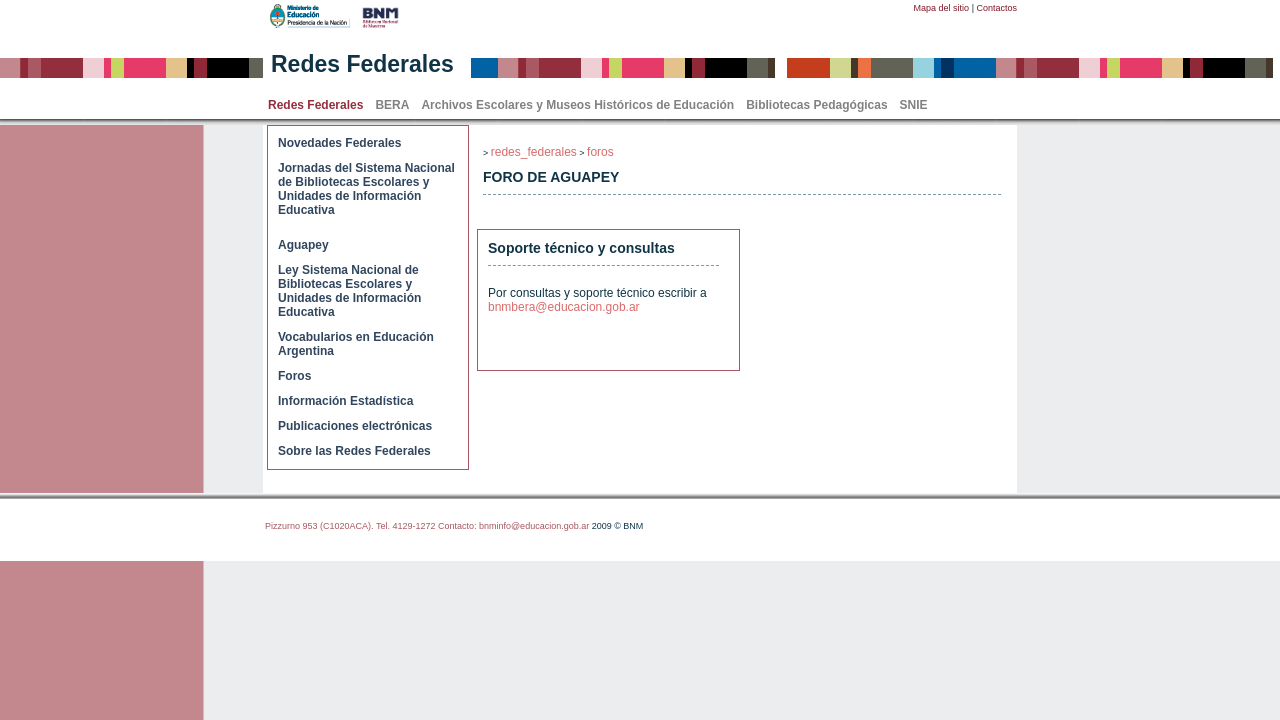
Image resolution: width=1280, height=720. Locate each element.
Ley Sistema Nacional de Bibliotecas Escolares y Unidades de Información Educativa (349, 291)
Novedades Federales (339, 143)
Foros (294, 376)
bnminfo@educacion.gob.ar (534, 526)
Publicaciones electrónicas (355, 426)
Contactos (996, 8)
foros (600, 152)
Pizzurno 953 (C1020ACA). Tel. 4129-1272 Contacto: (372, 526)
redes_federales (534, 152)
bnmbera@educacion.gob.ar (564, 307)
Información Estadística (345, 401)
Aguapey (303, 245)
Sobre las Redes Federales (354, 451)
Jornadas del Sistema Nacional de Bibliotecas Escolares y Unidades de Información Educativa (366, 189)
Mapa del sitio (942, 8)
